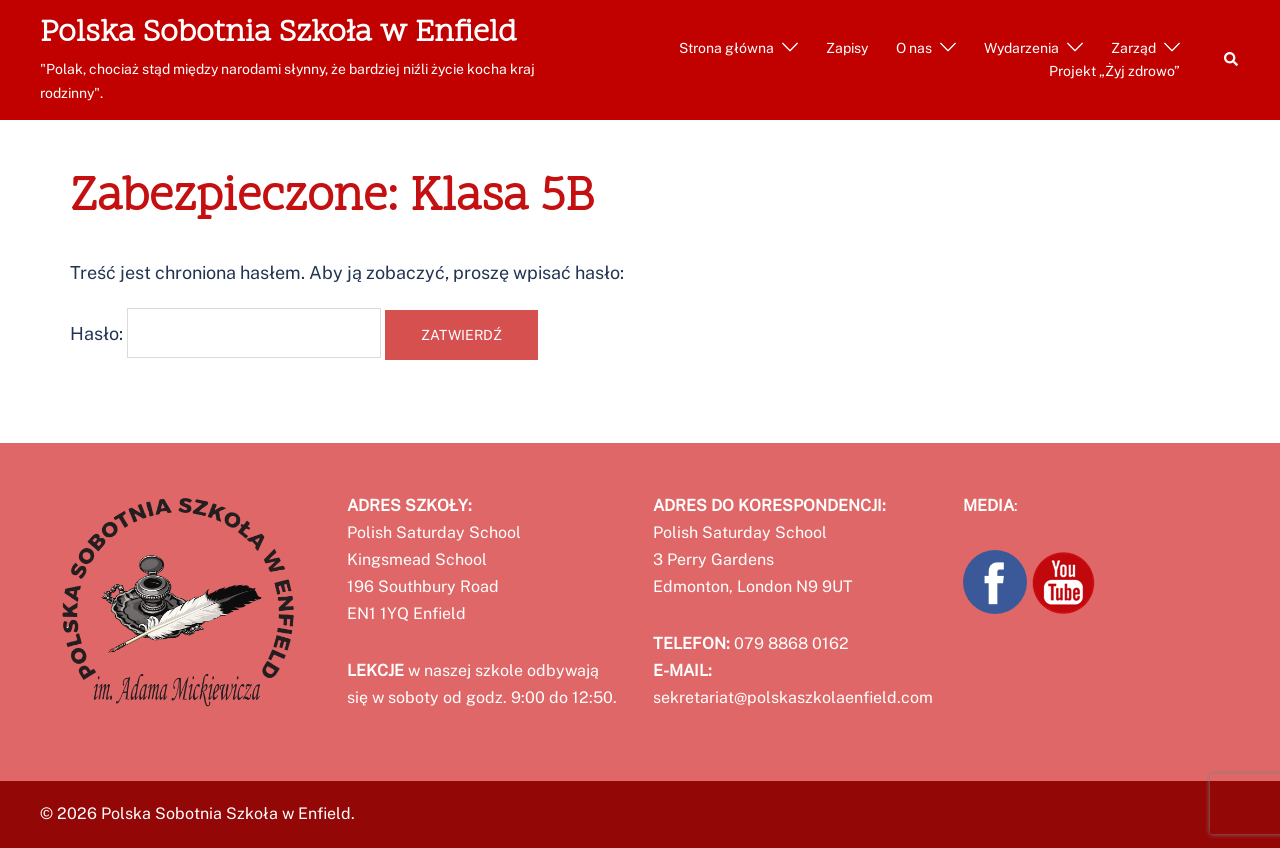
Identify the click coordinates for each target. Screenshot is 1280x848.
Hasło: (225, 333)
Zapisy (847, 48)
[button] (1232, 60)
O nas (914, 48)
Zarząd (1133, 48)
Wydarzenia (1021, 48)
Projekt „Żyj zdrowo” (1114, 71)
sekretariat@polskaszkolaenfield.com (793, 697)
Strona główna (726, 48)
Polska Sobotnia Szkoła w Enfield (278, 33)
